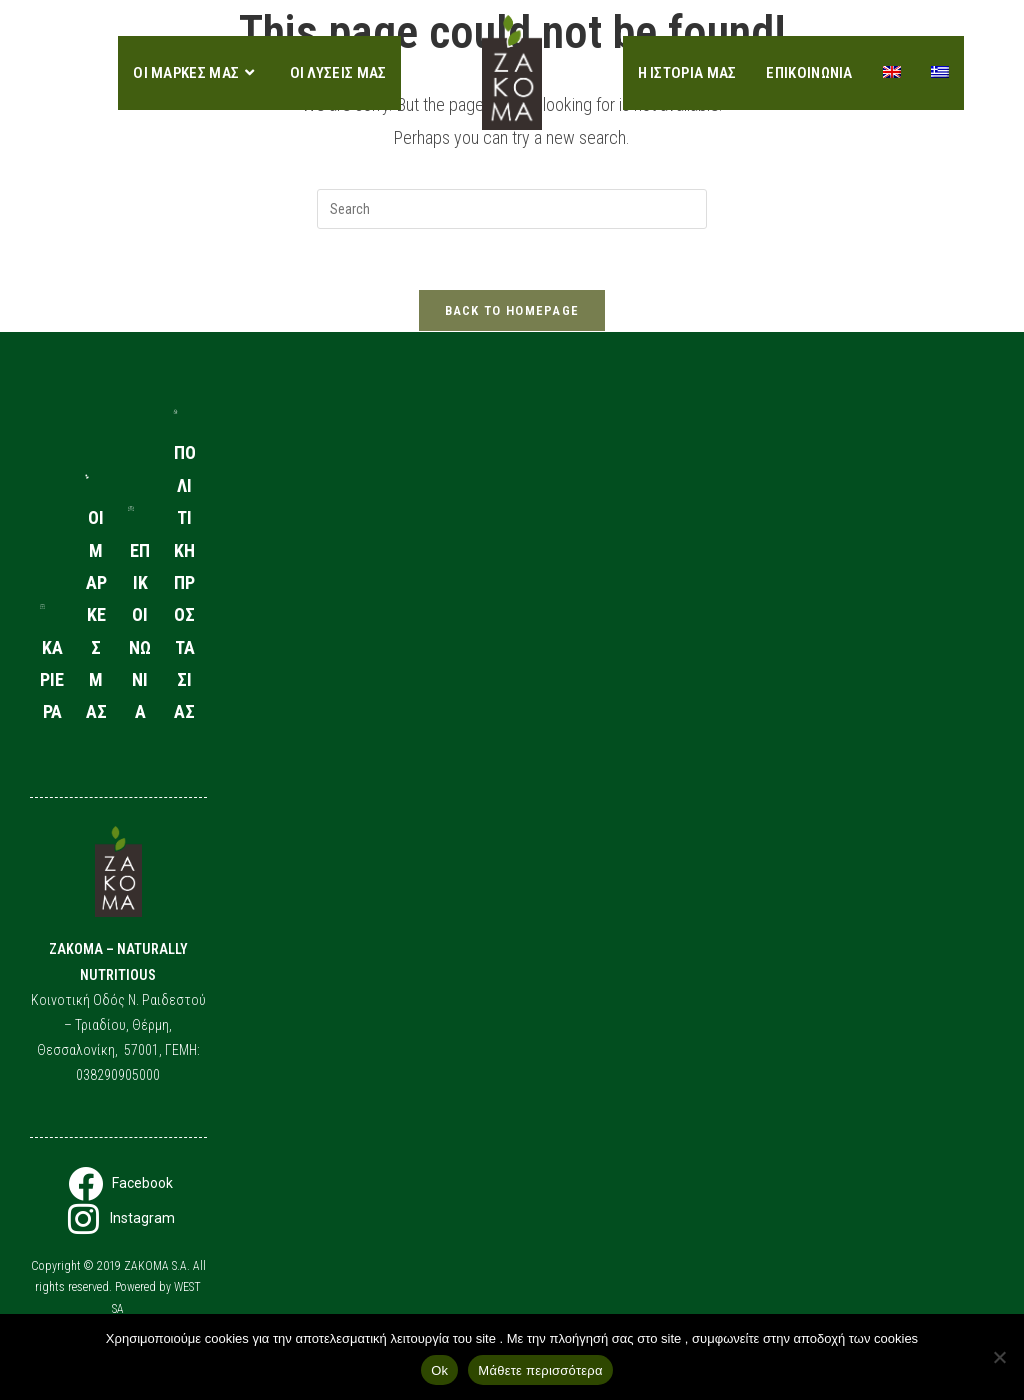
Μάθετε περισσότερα (540, 1370)
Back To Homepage (512, 310)
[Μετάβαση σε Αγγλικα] (892, 73)
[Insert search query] (512, 209)
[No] (999, 1357)
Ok (439, 1370)
